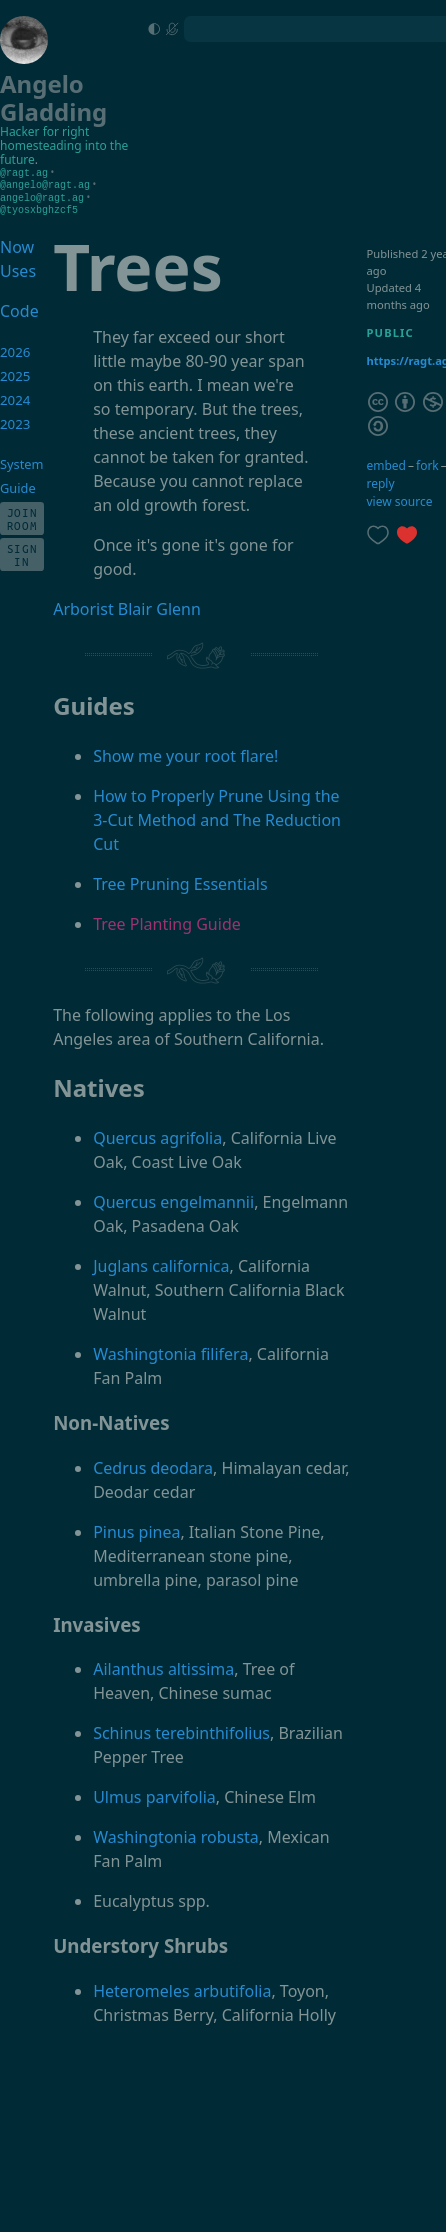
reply (380, 480)
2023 (15, 421)
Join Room (22, 516)
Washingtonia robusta (176, 1834)
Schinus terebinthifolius (181, 1730)
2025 (15, 373)
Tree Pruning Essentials (180, 881)
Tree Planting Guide (167, 921)
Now (17, 244)
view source (399, 498)
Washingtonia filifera (170, 1351)
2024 (15, 397)
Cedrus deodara (153, 1465)
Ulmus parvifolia (154, 1794)
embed (386, 462)
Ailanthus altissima (163, 1666)
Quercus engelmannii (173, 1199)
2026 (15, 349)
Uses (18, 268)
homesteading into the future (64, 152)
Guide (18, 485)
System (21, 461)
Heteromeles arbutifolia (182, 1988)
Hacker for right (44, 131)
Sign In (22, 552)
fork (427, 462)
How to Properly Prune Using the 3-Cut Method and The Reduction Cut (217, 817)
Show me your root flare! (185, 753)
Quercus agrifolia (157, 1135)
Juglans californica (161, 1263)
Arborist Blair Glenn (127, 606)
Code (18, 308)
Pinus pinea (136, 1529)
